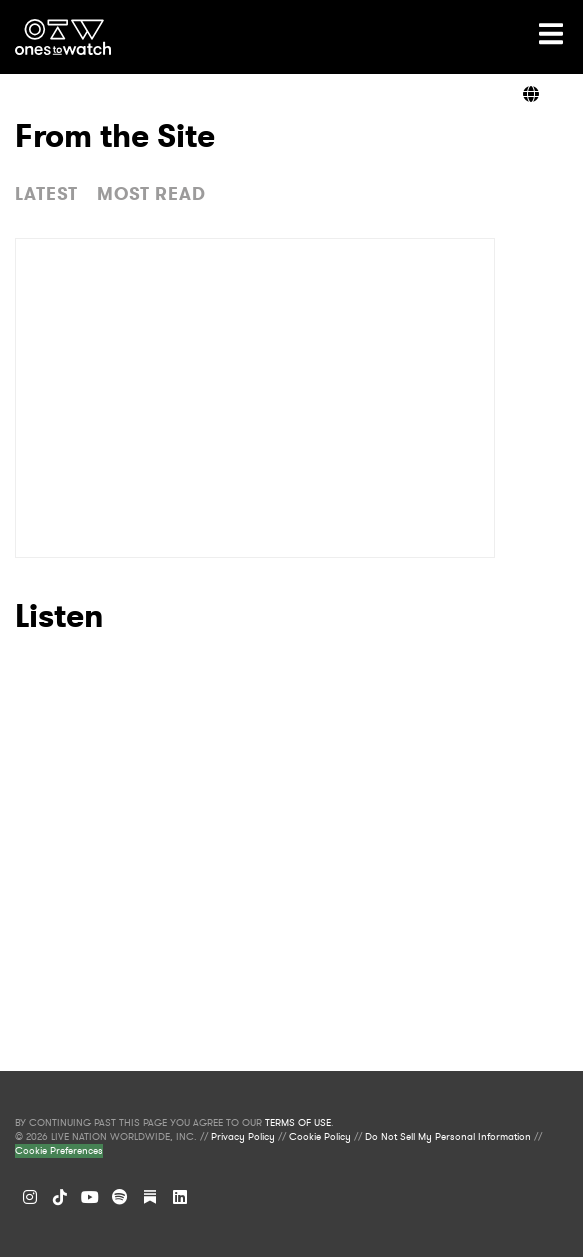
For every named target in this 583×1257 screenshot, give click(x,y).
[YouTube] (90, 1197)
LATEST (46, 194)
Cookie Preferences (59, 1151)
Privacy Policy (243, 1137)
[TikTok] (60, 1197)
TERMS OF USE (298, 1123)
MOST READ (151, 194)
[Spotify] (120, 1197)
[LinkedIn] (180, 1197)
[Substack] (150, 1197)
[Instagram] (30, 1197)
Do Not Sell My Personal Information (448, 1137)
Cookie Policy (320, 1137)
